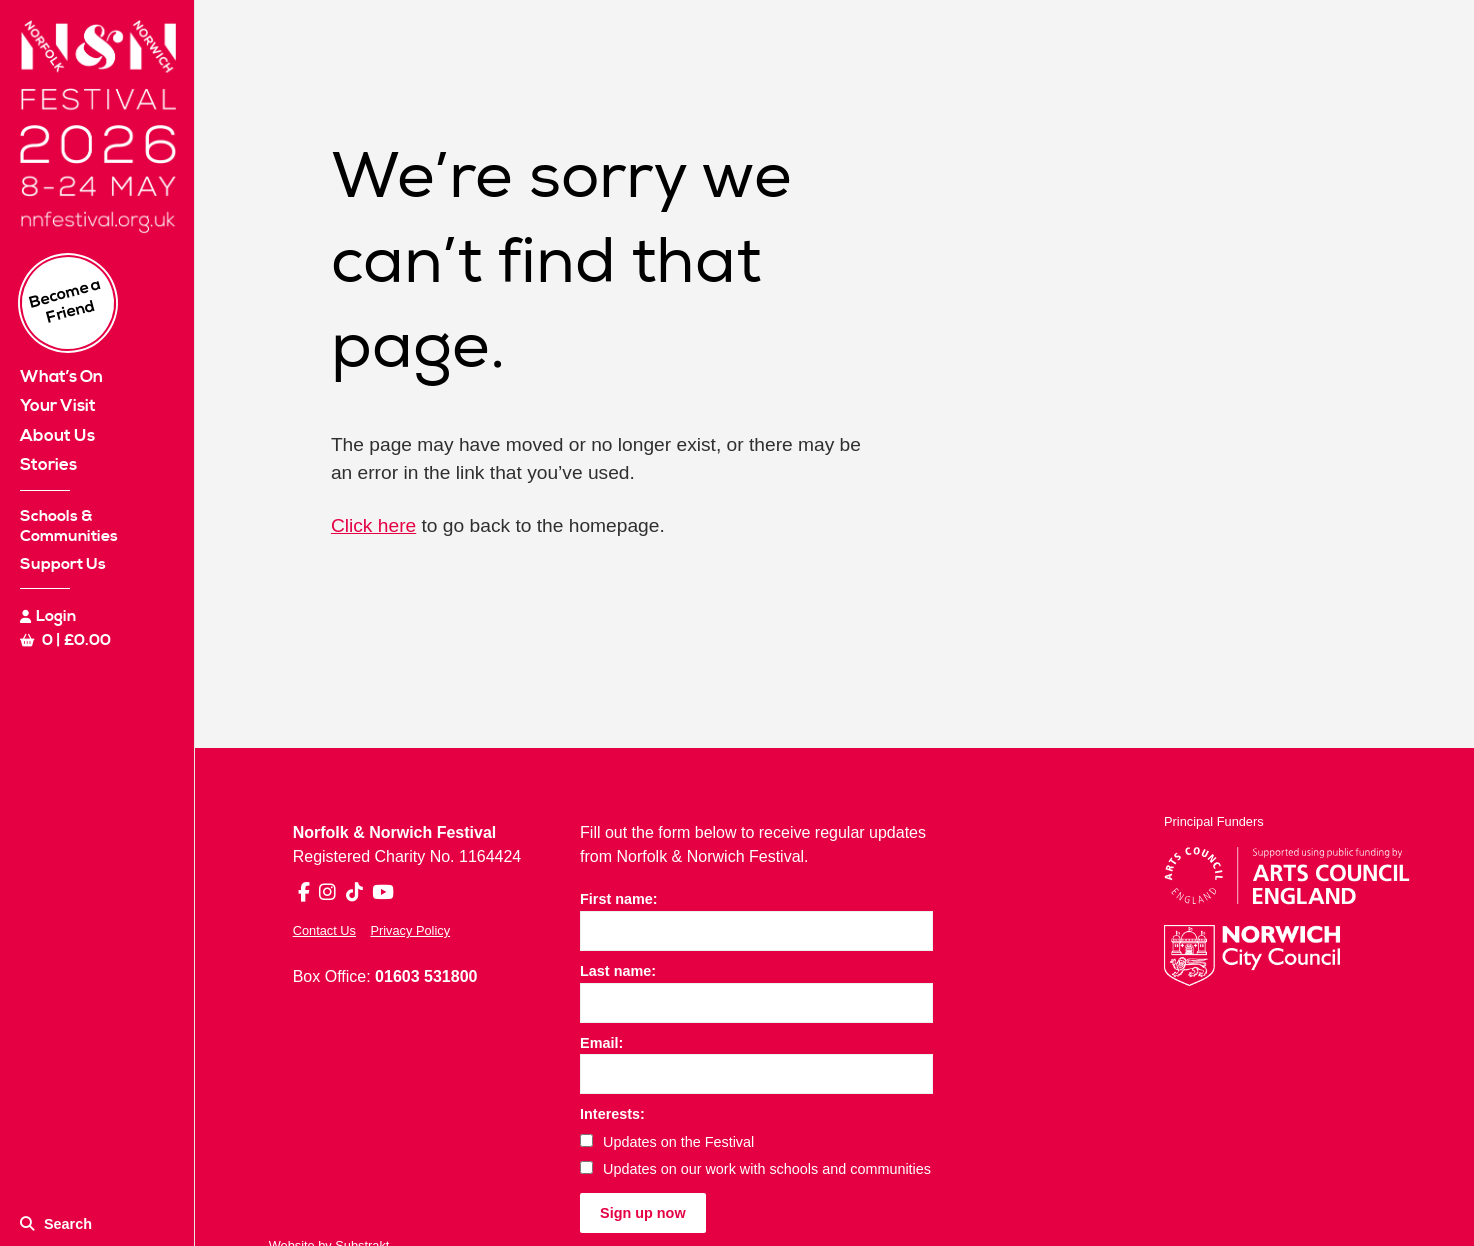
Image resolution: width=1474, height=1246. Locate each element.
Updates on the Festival (667, 1142)
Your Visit (58, 406)
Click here (373, 525)
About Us (57, 436)
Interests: (612, 1114)
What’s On (61, 377)
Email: (601, 1043)
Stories (48, 465)
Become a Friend (65, 301)
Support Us (63, 564)
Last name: (618, 971)
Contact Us (324, 930)
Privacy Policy (410, 930)
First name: (619, 899)
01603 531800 (426, 976)
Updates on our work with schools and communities (755, 1169)
